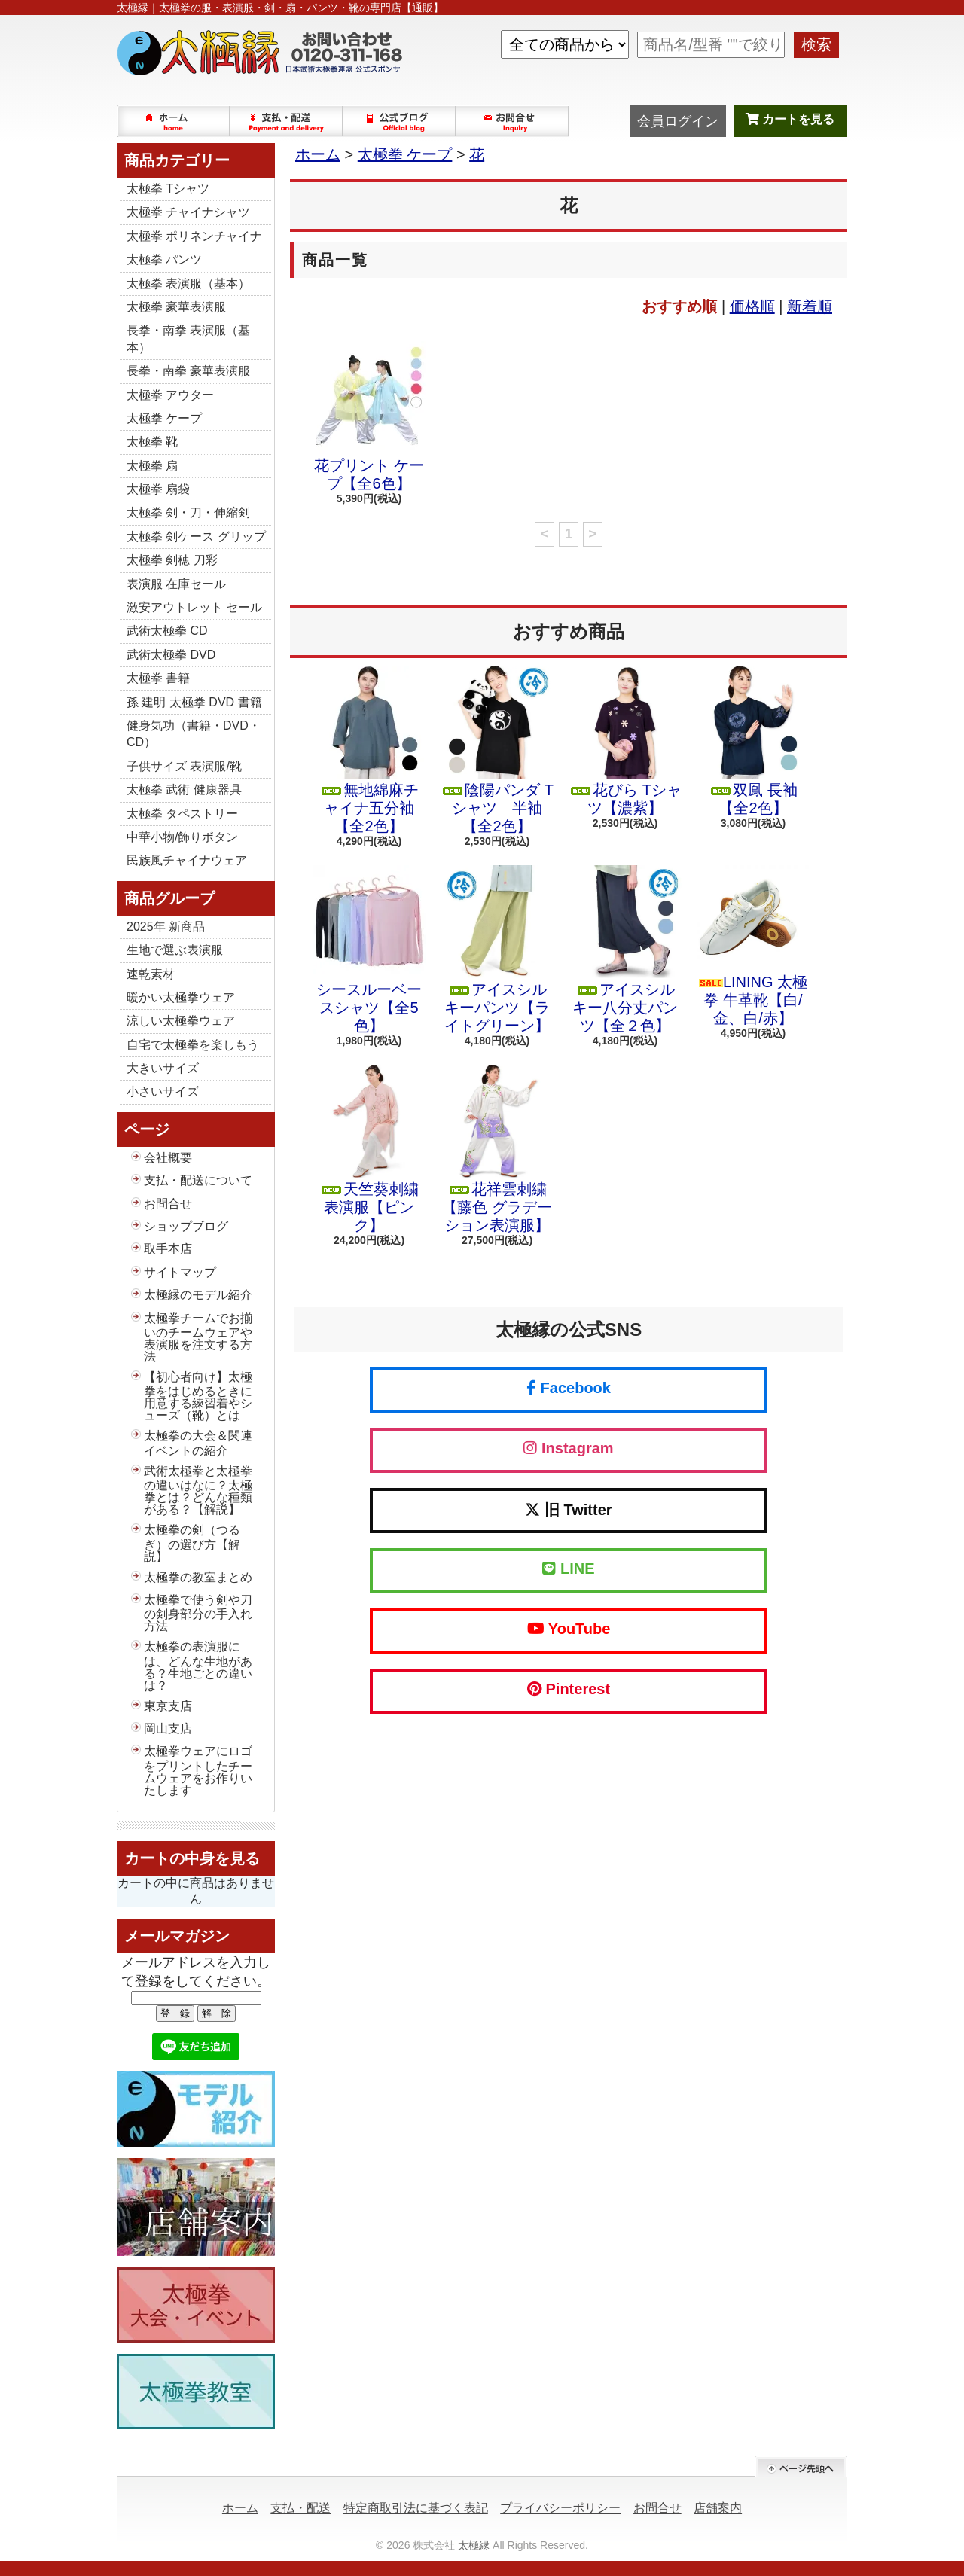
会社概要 (168, 1157)
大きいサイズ (163, 1068)
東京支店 (168, 1706)
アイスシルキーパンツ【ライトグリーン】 (497, 949)
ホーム (173, 121)
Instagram (568, 1448)
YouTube (569, 1628)
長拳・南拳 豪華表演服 (188, 370)
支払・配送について (286, 121)
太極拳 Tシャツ (168, 188)
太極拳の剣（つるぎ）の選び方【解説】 (192, 1542)
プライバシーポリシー (560, 2507)
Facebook (568, 1387)
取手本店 (168, 1248)
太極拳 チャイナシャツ (188, 212)
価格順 (752, 306)
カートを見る (790, 119)
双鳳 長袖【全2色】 (753, 741)
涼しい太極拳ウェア (181, 1020)
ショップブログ (399, 121)
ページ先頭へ (801, 2466)
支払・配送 (300, 2507)
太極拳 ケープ (164, 418)
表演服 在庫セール (176, 584)
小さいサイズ (163, 1091)
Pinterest (568, 1689)
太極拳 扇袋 (158, 489)
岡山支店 (168, 1728)
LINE (568, 1568)
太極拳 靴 (152, 441)
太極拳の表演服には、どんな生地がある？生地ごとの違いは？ (198, 1665)
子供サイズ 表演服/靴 (184, 766)
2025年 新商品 (166, 926)
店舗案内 (718, 2507)
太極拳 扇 (152, 465)
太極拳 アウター (170, 395)
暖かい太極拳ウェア (181, 997)
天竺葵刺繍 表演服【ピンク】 (369, 1149)
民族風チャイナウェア (187, 860)
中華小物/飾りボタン (182, 837)
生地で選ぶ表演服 (175, 950)
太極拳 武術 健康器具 (184, 789)
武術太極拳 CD (167, 630)
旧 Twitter (568, 1509)
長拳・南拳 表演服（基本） (188, 338)
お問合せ (512, 121)
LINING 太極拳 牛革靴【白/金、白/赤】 (753, 945)
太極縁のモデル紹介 (198, 1294)
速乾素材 (151, 974)
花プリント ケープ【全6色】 (369, 416)
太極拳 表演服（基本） (188, 283)
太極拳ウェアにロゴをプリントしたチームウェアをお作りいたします (198, 1770)
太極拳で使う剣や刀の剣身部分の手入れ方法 (198, 1612)
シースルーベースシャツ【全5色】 (369, 949)
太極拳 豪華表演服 (176, 306)
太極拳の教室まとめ (198, 1577)
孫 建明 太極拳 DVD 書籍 (194, 702)
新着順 (809, 306)
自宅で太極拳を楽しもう (193, 1044)
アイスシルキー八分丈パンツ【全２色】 (625, 949)
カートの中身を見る (192, 1858)
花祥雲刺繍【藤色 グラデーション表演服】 (497, 1149)
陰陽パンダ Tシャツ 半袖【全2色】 (497, 750)
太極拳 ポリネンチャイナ (194, 236)
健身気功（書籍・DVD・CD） (194, 733)
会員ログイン (677, 121)
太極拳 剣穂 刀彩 (172, 559)
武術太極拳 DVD (171, 654)
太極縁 (474, 2545)
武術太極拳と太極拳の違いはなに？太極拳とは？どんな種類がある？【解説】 (198, 1490)
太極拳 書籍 (158, 678)
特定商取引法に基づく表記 (415, 2507)
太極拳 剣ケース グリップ (196, 536)
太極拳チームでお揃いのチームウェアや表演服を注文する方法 (198, 1337)
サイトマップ (180, 1272)
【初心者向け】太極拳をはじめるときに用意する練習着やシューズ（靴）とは (198, 1396)
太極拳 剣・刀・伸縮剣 (188, 512)
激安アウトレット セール (194, 607)
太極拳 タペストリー (182, 813)
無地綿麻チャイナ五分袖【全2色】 (369, 750)
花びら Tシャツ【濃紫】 (625, 741)
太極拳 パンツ (164, 259)
